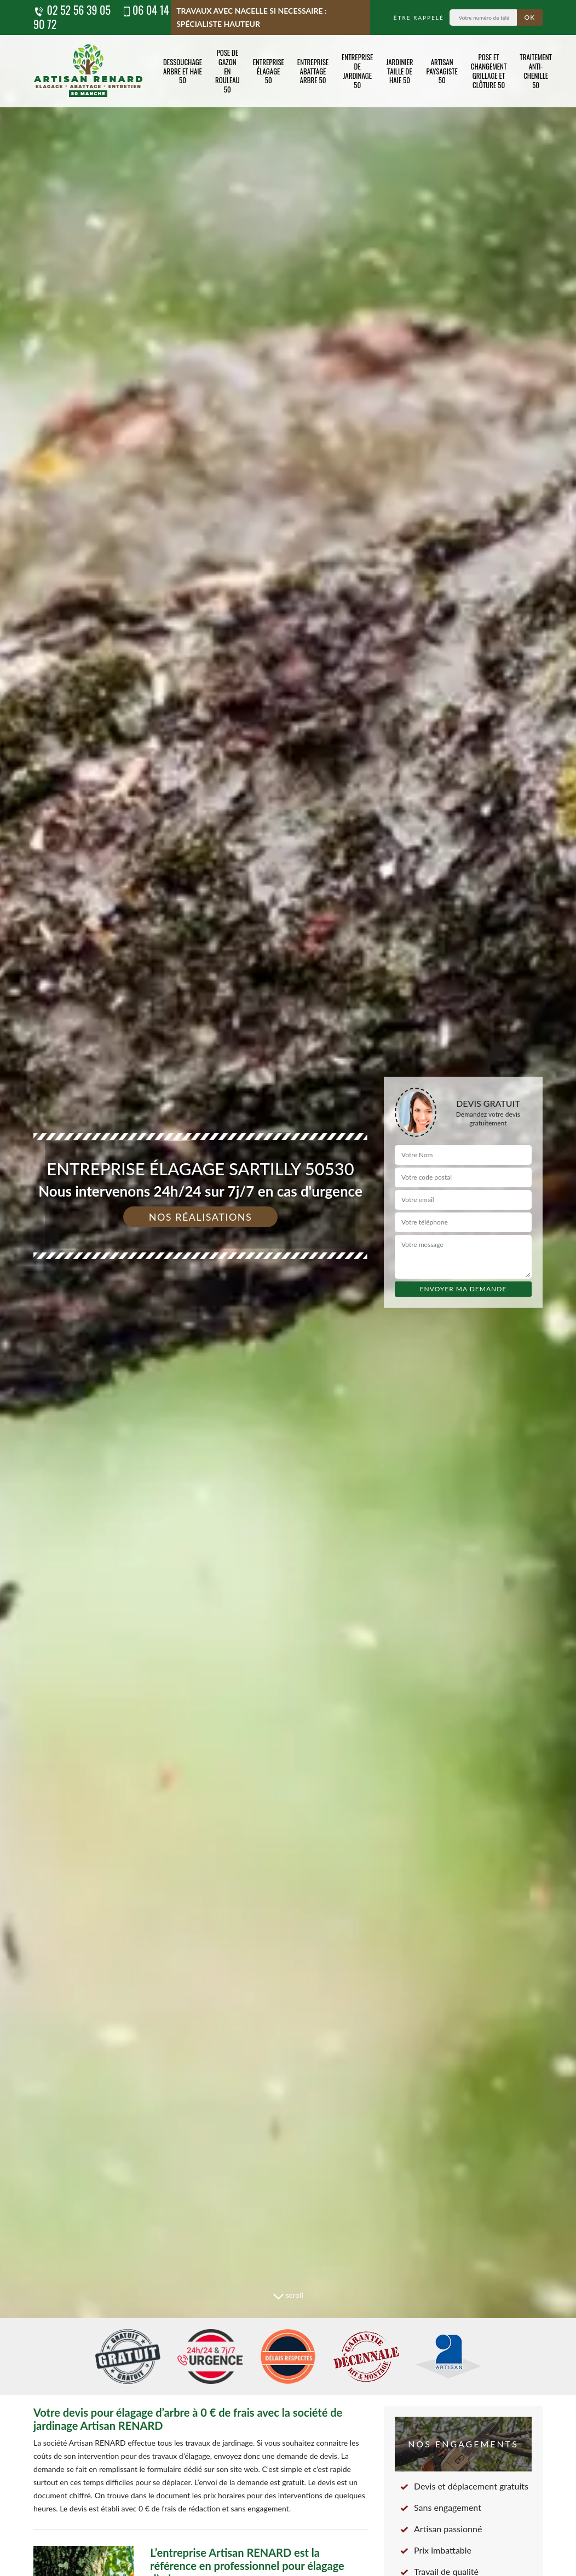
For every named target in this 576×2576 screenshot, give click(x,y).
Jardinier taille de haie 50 (399, 71)
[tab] (288, 1288)
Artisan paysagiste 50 (442, 71)
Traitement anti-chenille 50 (536, 70)
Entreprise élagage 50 (268, 71)
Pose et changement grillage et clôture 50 (489, 70)
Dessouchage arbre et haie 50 (182, 71)
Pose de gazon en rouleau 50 (227, 71)
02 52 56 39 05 (72, 10)
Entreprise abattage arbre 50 (313, 71)
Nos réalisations (200, 1217)
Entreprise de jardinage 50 (357, 70)
